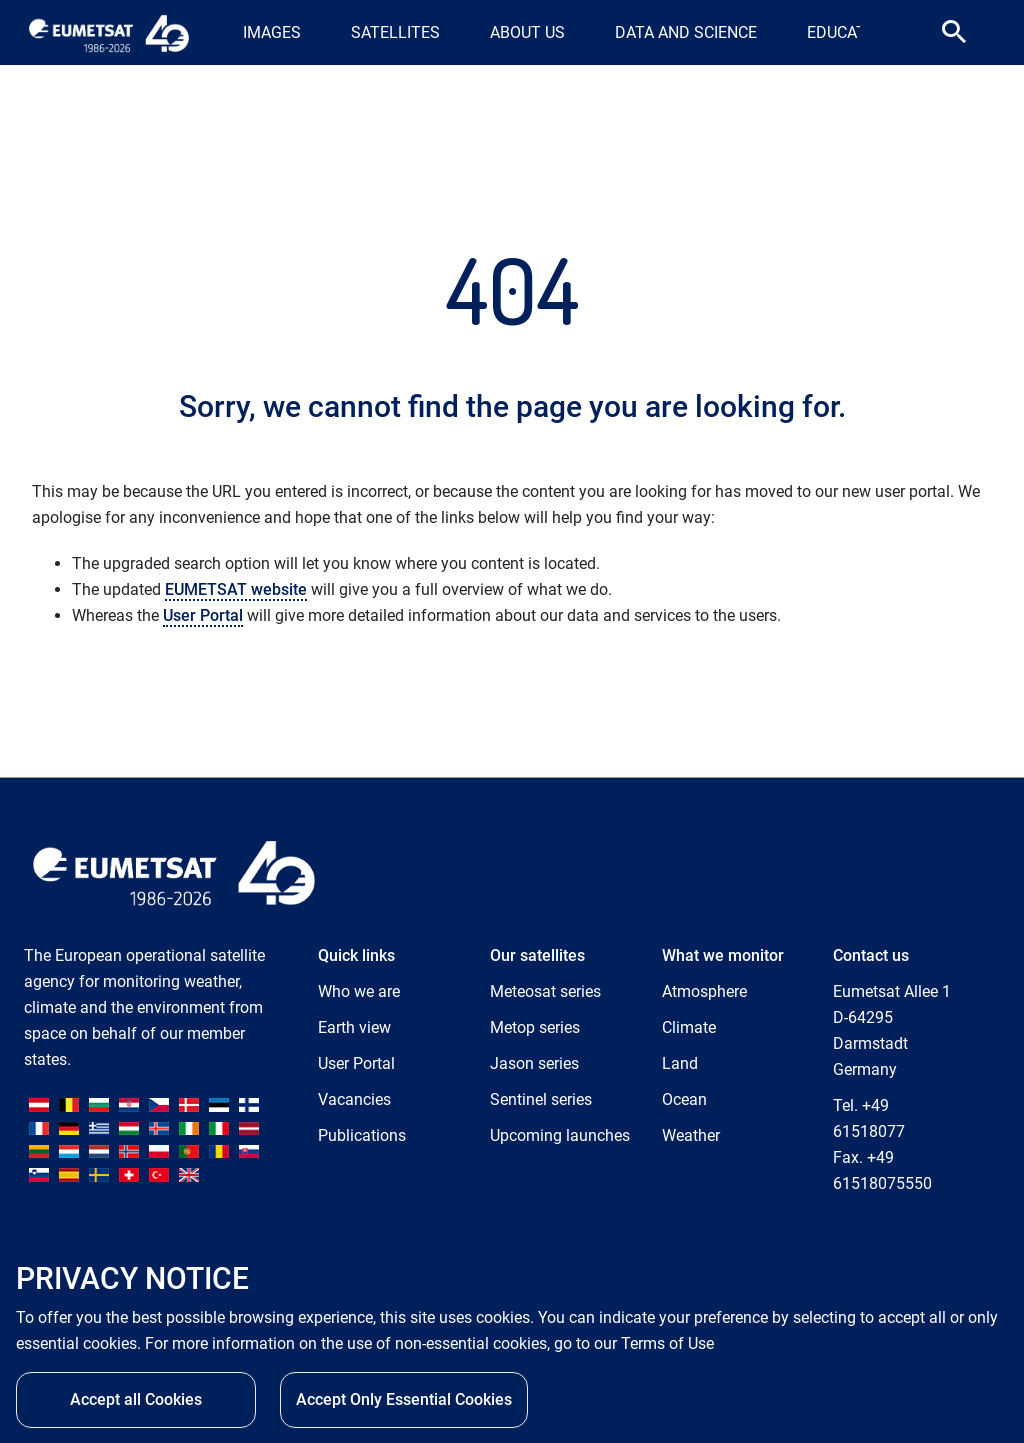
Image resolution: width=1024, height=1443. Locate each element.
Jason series (534, 1063)
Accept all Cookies (136, 1399)
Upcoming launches (560, 1135)
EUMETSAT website (236, 589)
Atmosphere (704, 991)
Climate (689, 1027)
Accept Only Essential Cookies (404, 1399)
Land (680, 1063)
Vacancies (354, 1099)
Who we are (359, 991)
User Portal (203, 615)
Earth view (354, 1027)
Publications (362, 1135)
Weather (691, 1135)
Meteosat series (545, 991)
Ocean (684, 1099)
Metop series (535, 1027)
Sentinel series (541, 1099)
